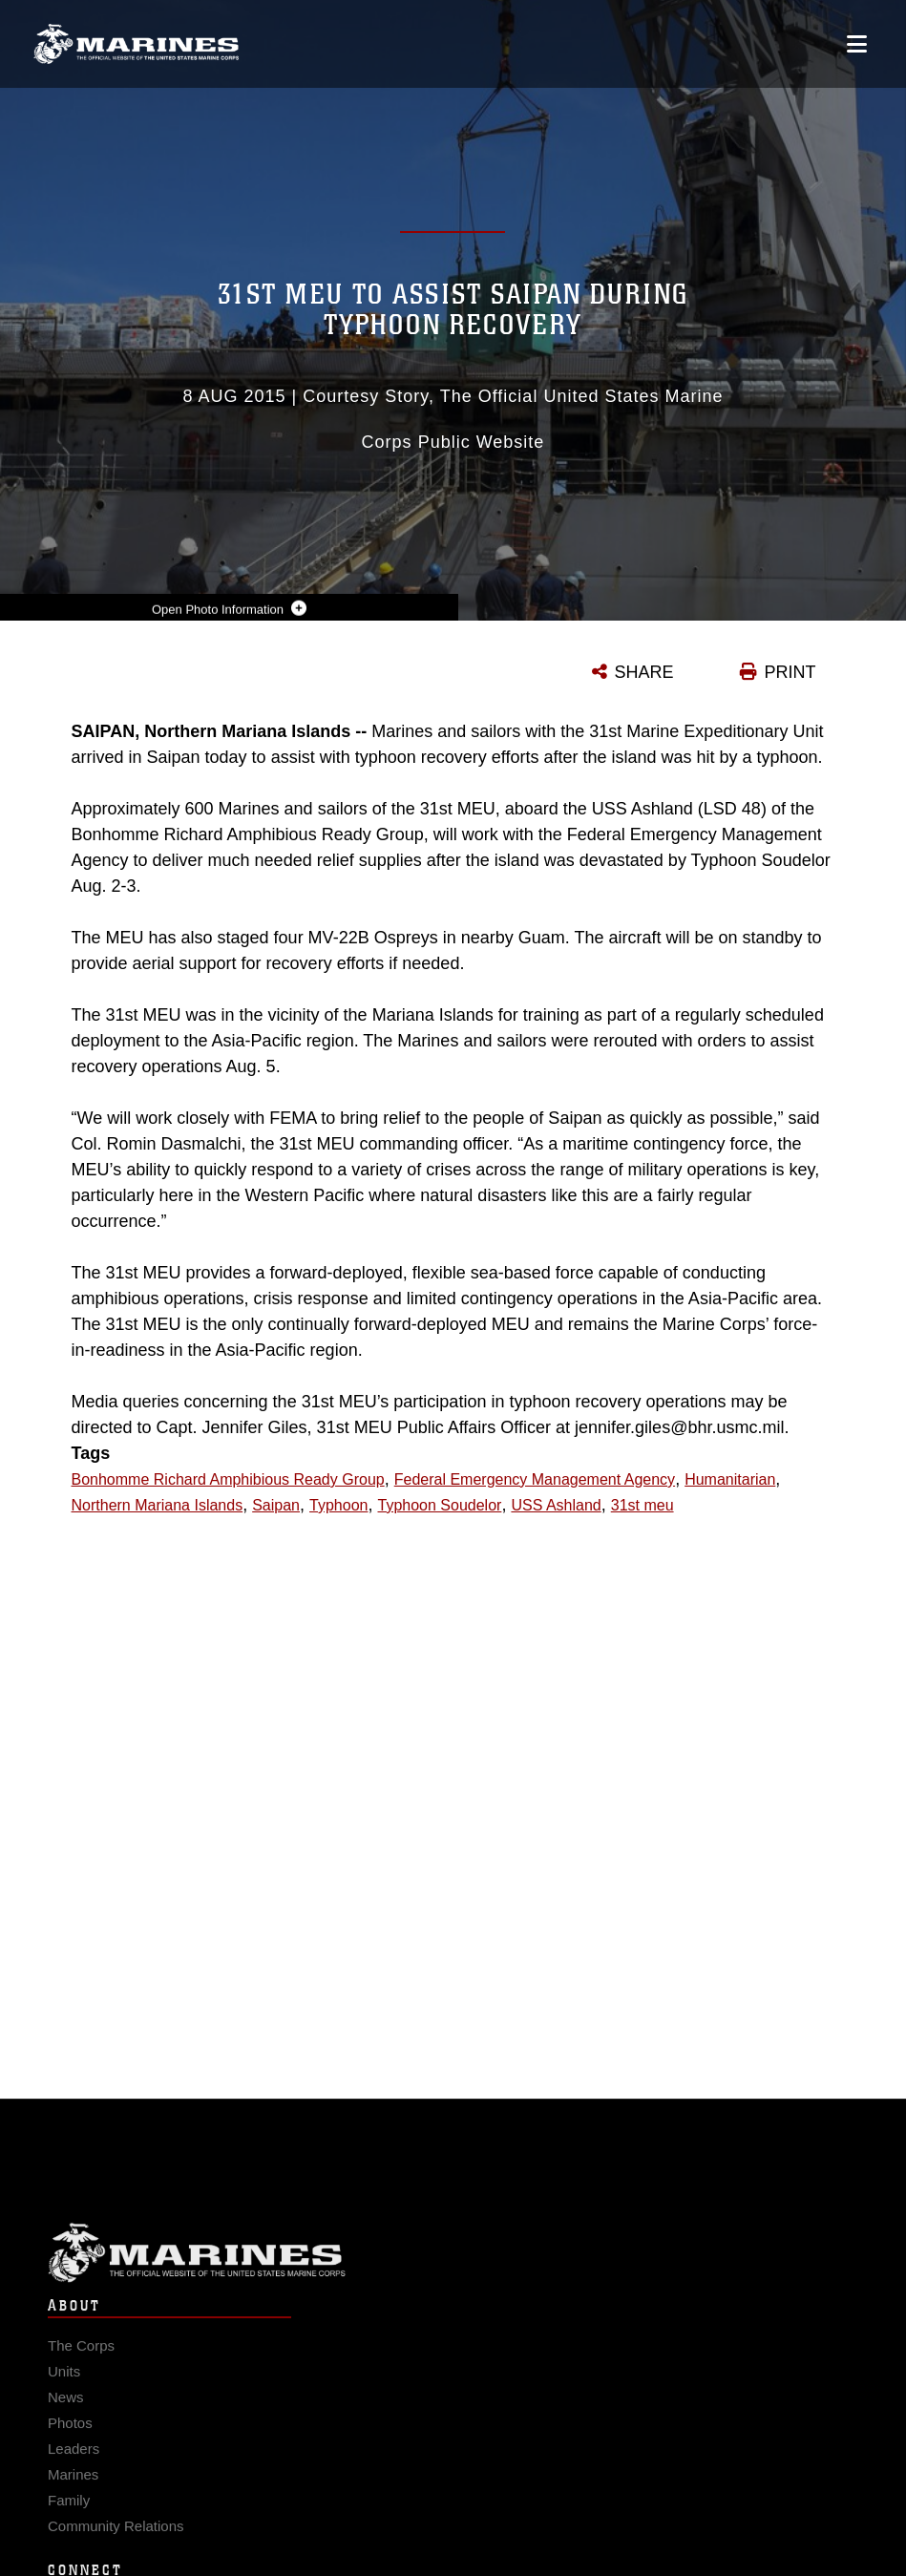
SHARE (644, 672)
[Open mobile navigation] (857, 44)
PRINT (790, 672)
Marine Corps (453, 2270)
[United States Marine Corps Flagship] (136, 44)
